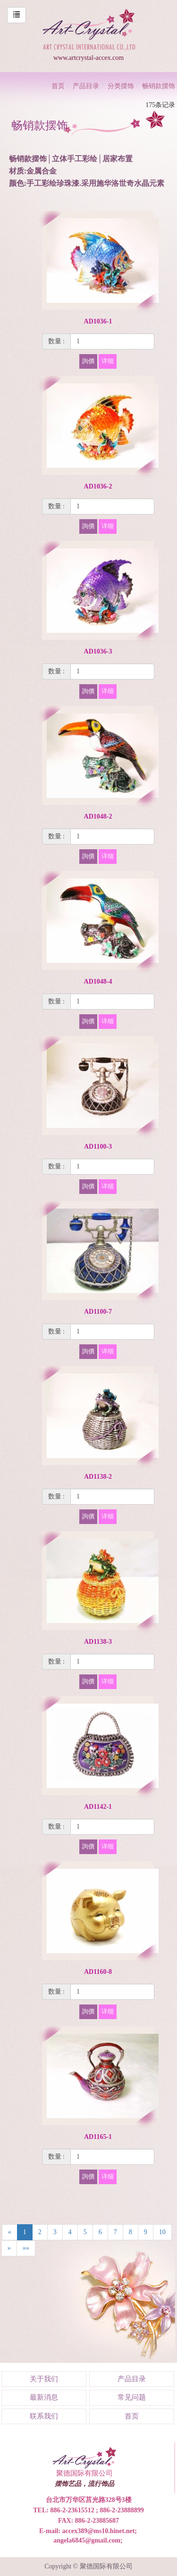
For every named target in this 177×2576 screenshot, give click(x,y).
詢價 (88, 360)
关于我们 (44, 2379)
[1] (112, 341)
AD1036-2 (98, 486)
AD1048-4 (98, 981)
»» (26, 2248)
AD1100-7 (98, 1311)
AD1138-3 (98, 1641)
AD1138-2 (98, 1476)
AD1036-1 (98, 321)
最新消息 (44, 2397)
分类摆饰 (121, 86)
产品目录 (86, 86)
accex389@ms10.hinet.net (98, 2531)
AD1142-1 (98, 1806)
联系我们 (44, 2416)
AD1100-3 (98, 1146)
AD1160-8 (98, 1971)
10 (162, 2232)
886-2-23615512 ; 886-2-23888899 (96, 2510)
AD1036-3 (98, 651)
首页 (58, 86)
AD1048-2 (98, 816)
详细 (107, 360)
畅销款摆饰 (158, 86)
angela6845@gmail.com (86, 2540)
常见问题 (132, 2397)
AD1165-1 (98, 2136)
